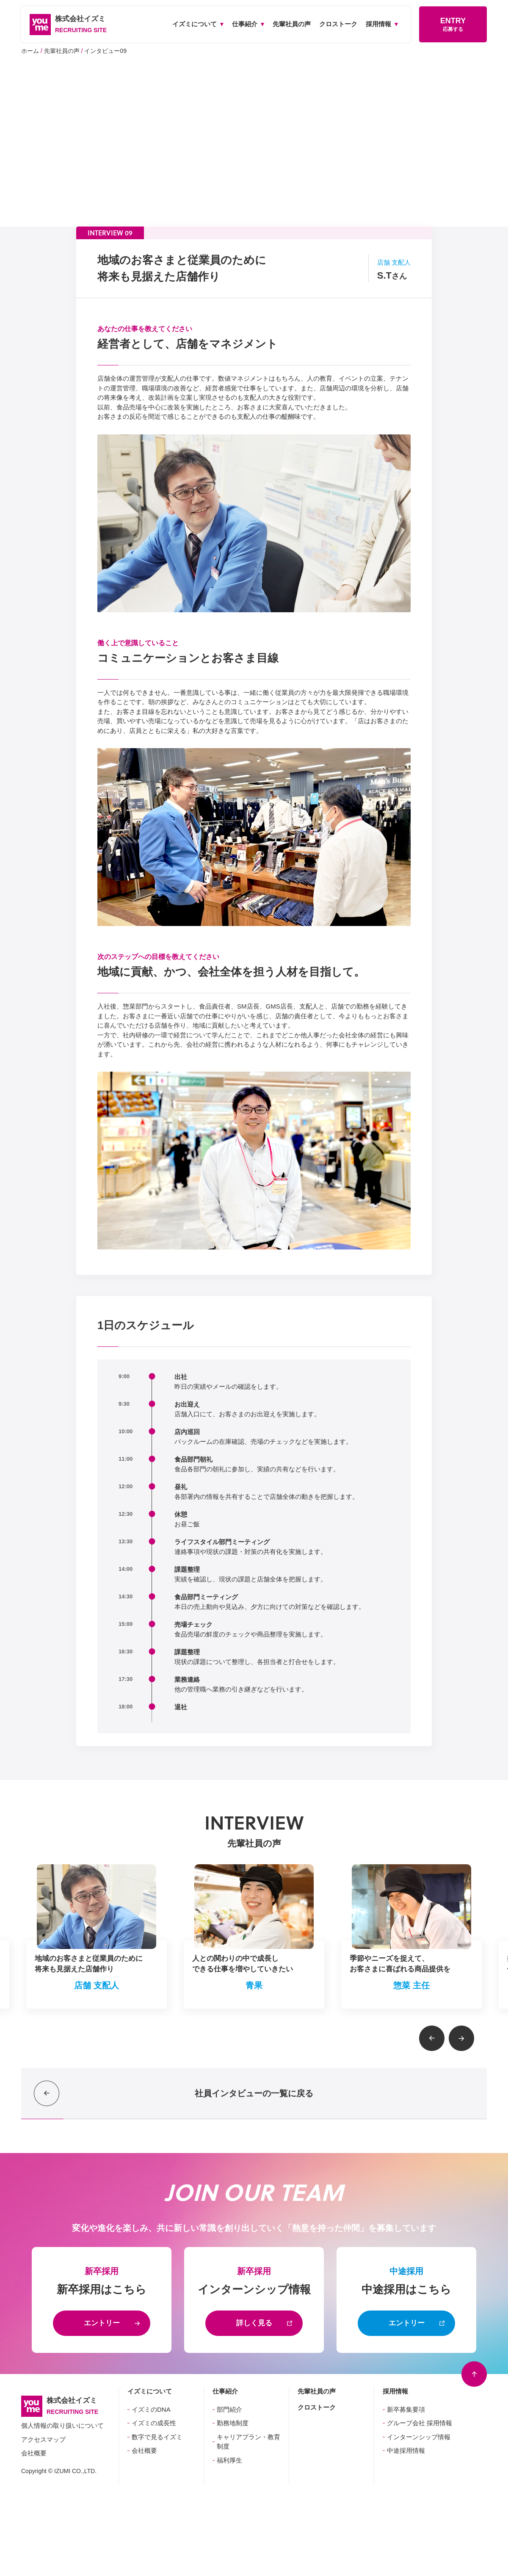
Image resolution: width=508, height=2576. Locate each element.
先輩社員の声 (62, 50)
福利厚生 (229, 2460)
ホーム (30, 50)
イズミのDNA (151, 2409)
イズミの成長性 (154, 2423)
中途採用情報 (406, 2450)
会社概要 (34, 2453)
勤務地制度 (232, 2423)
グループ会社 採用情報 (419, 2423)
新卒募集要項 (406, 2409)
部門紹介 (229, 2409)
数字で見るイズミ (157, 2437)
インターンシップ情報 (418, 2437)
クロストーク (317, 2407)
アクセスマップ (43, 2439)
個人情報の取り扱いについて (62, 2425)
